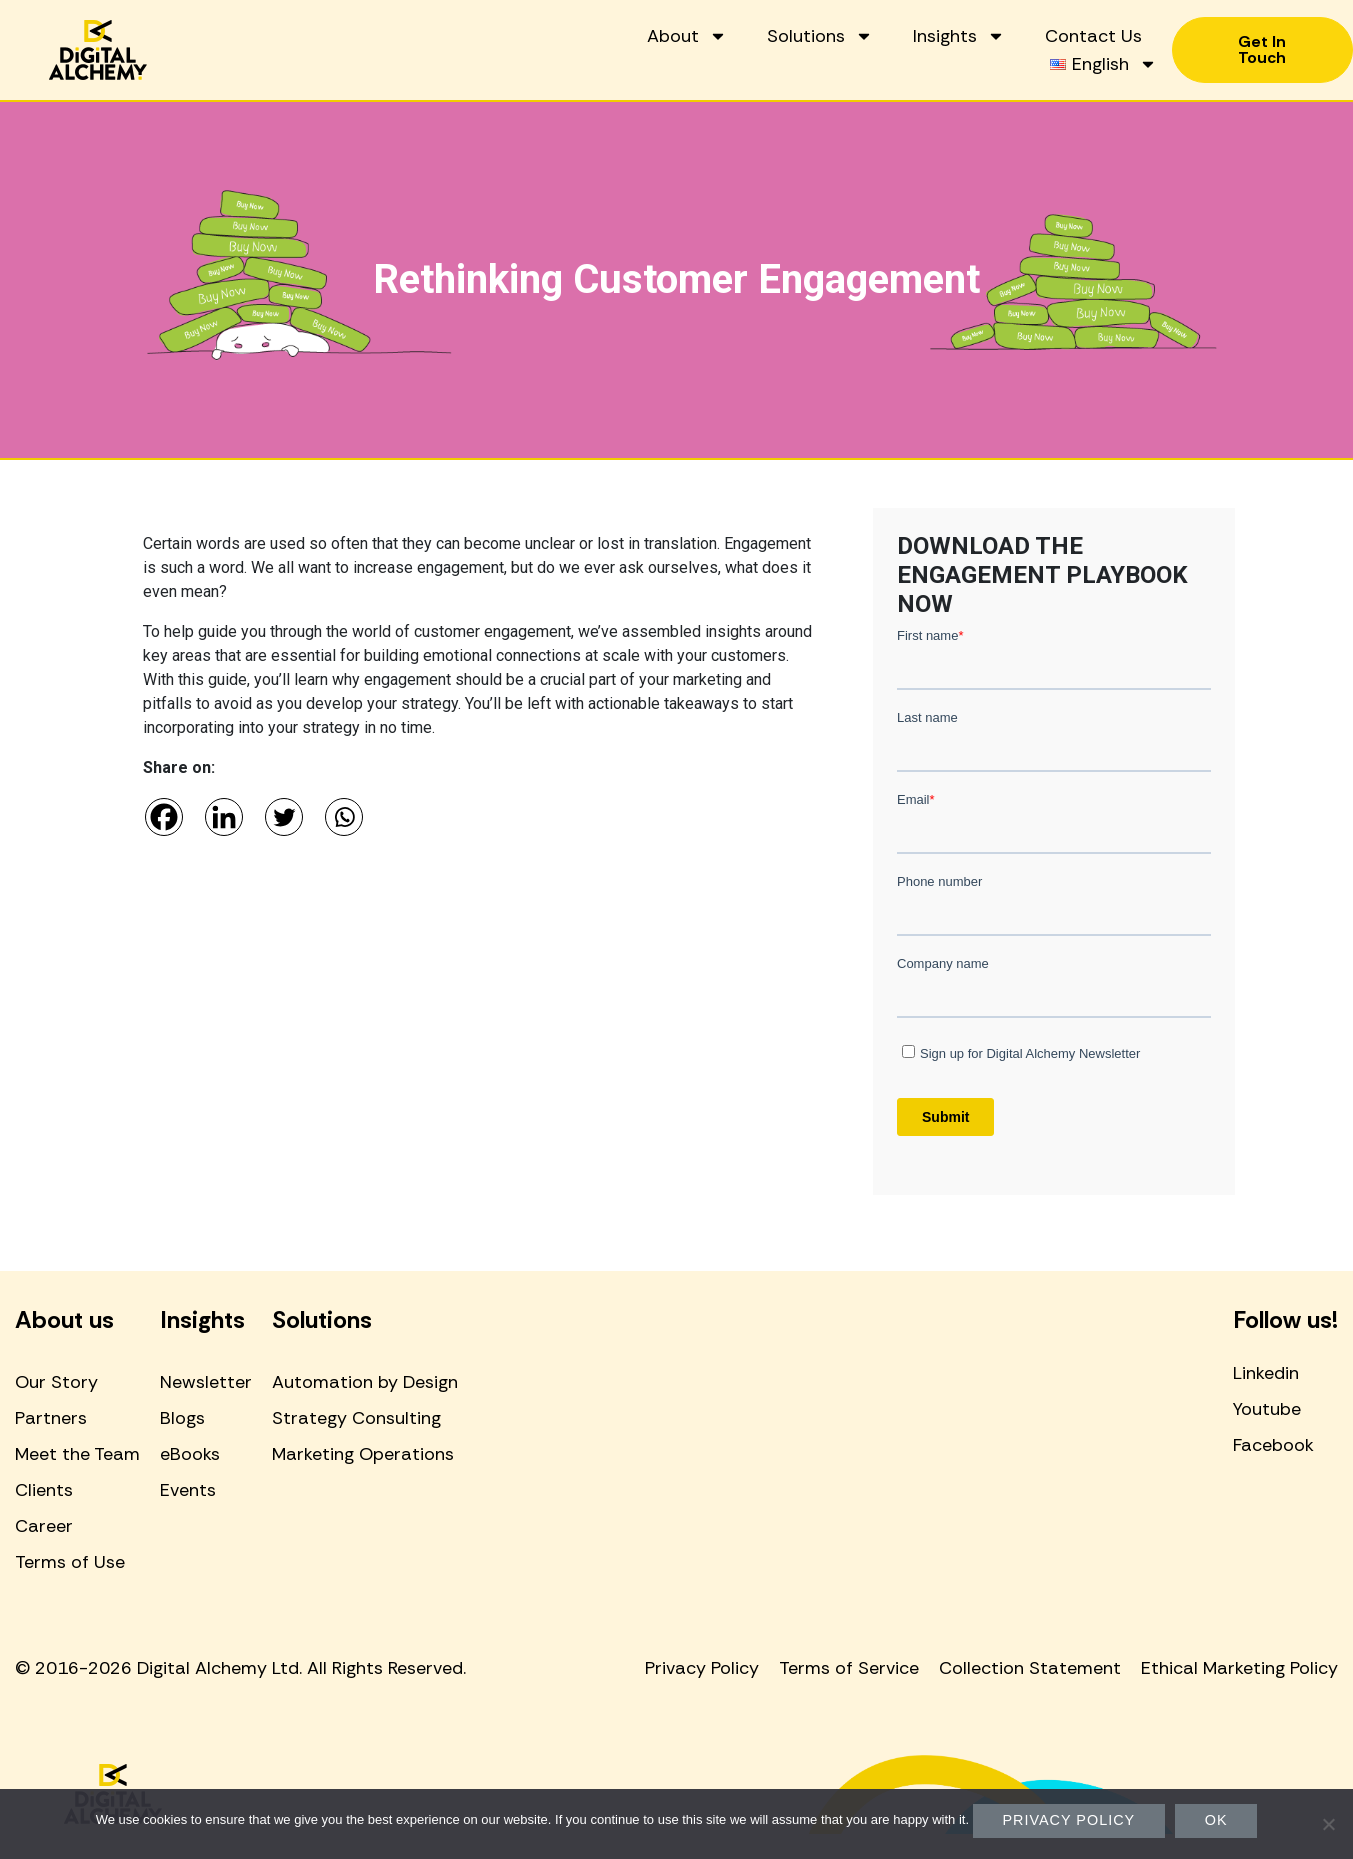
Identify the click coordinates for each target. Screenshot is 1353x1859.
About (686, 36)
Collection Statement (1030, 1668)
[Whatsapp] (344, 817)
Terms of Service (849, 1668)
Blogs (182, 1418)
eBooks (190, 1454)
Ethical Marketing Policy (1239, 1668)
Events (188, 1490)
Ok (1216, 1820)
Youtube (1267, 1409)
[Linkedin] (224, 817)
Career (44, 1526)
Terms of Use (70, 1562)
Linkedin (1266, 1373)
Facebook (1273, 1445)
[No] (1328, 1824)
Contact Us (1092, 36)
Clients (44, 1490)
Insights (958, 36)
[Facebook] (164, 817)
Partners (51, 1418)
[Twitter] (284, 817)
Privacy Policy (702, 1668)
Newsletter (206, 1382)
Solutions (819, 36)
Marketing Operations (363, 1454)
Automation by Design (365, 1382)
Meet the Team (77, 1454)
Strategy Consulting (356, 1418)
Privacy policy (1069, 1820)
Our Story (56, 1382)
